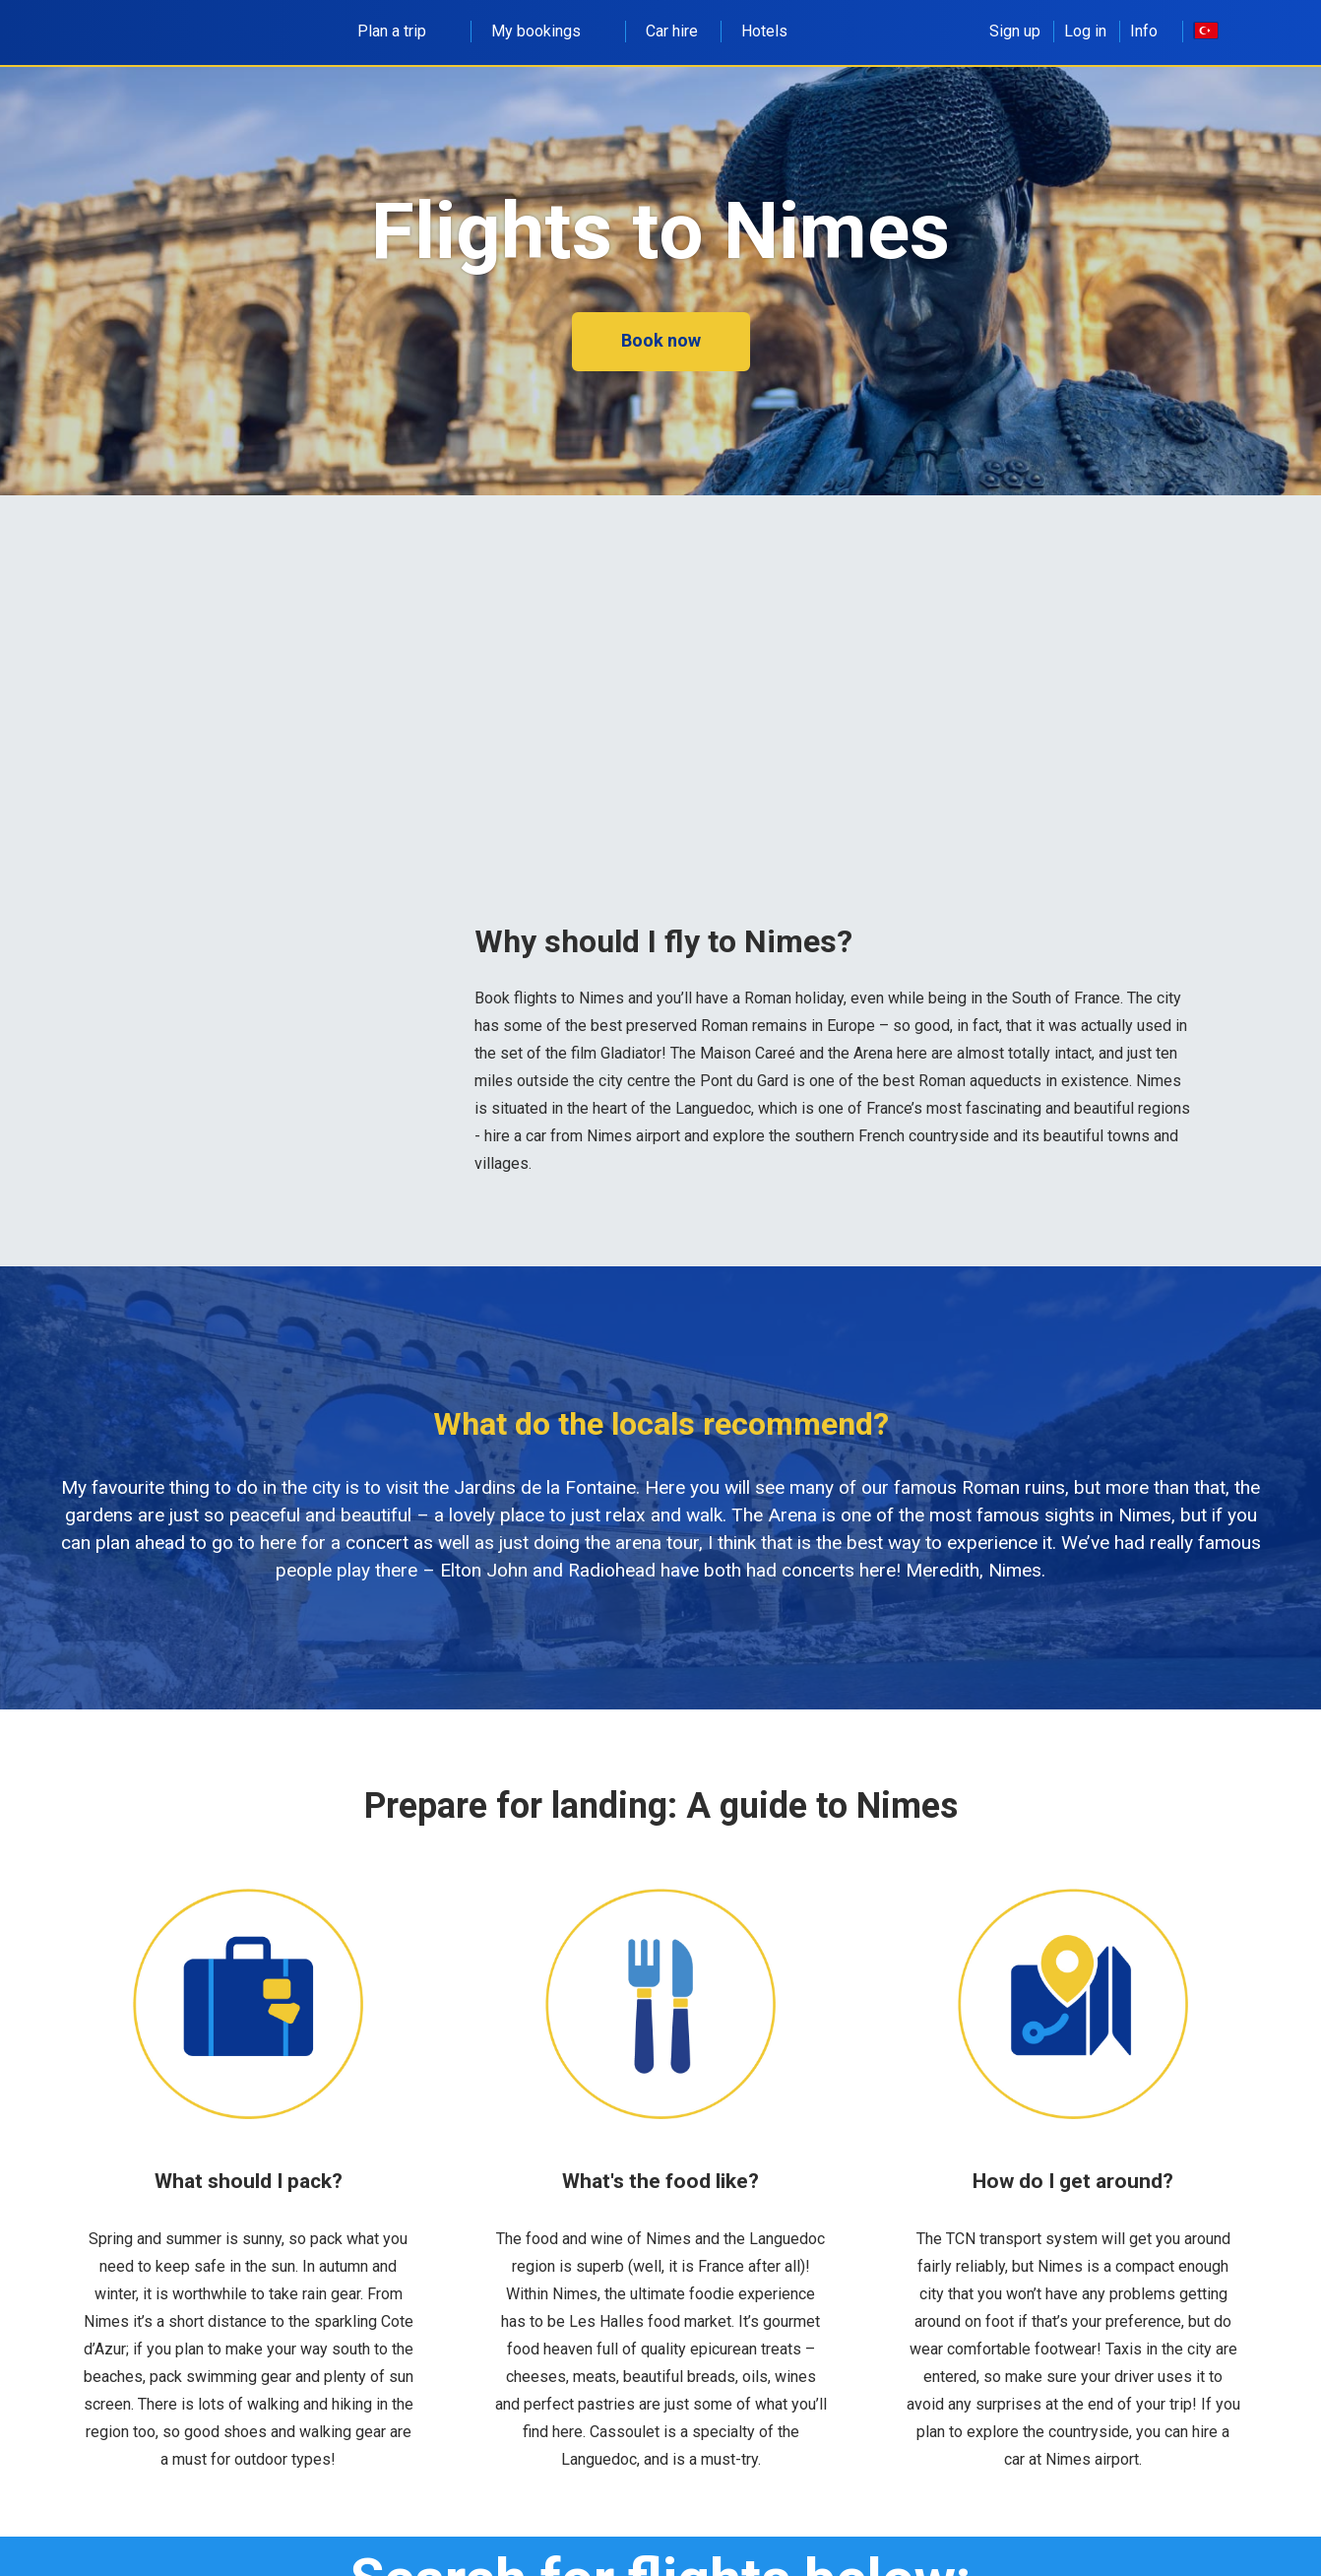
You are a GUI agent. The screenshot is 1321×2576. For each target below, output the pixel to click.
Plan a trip (402, 31)
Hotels (764, 31)
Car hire (672, 31)
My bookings (546, 31)
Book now (661, 340)
